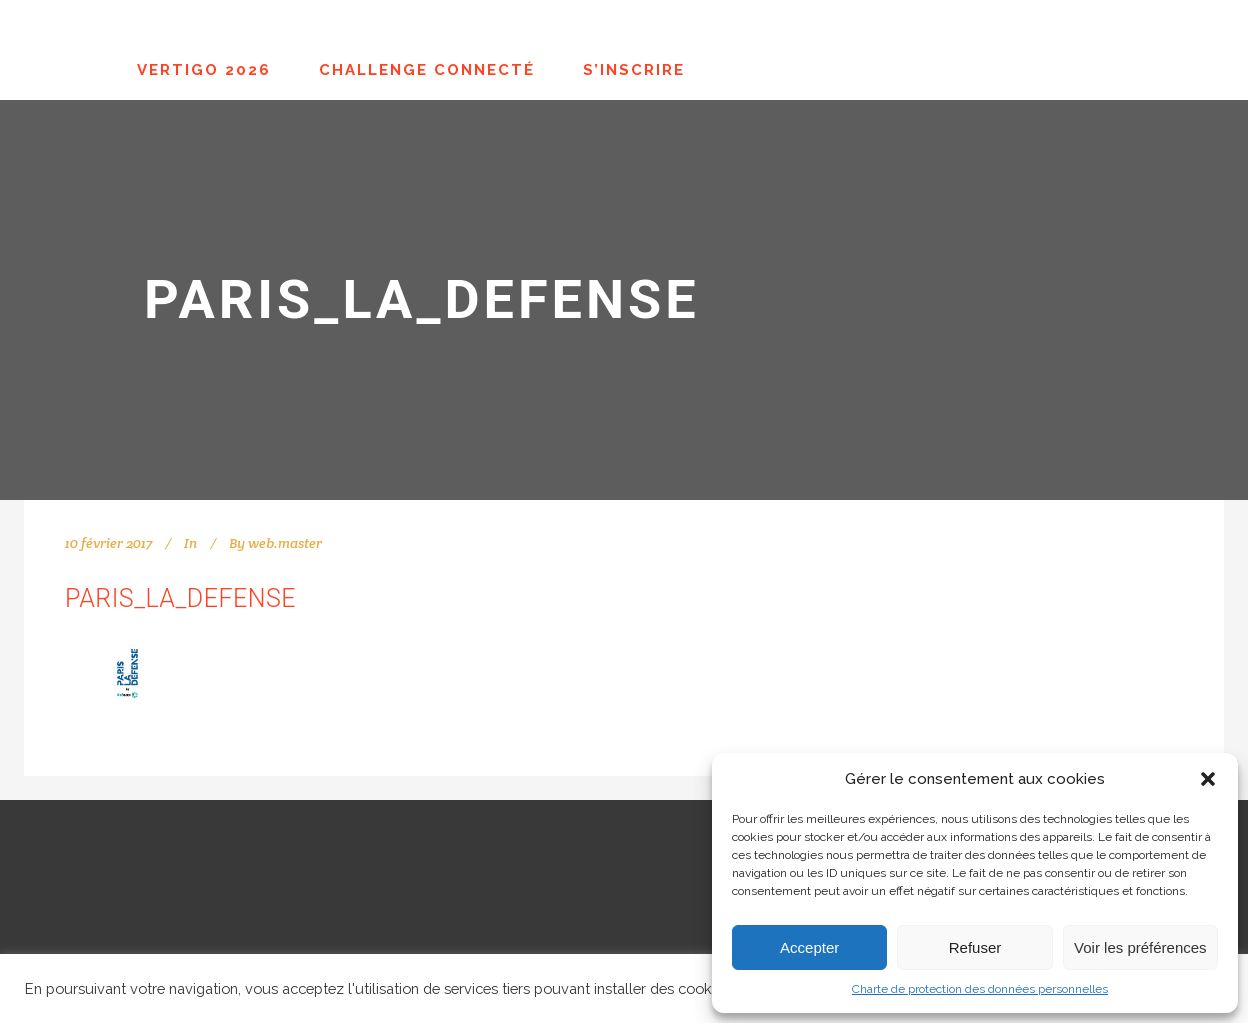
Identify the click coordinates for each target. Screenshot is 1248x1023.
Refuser (975, 947)
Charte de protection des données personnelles (980, 989)
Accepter (809, 947)
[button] (1208, 779)
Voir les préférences (1140, 947)
